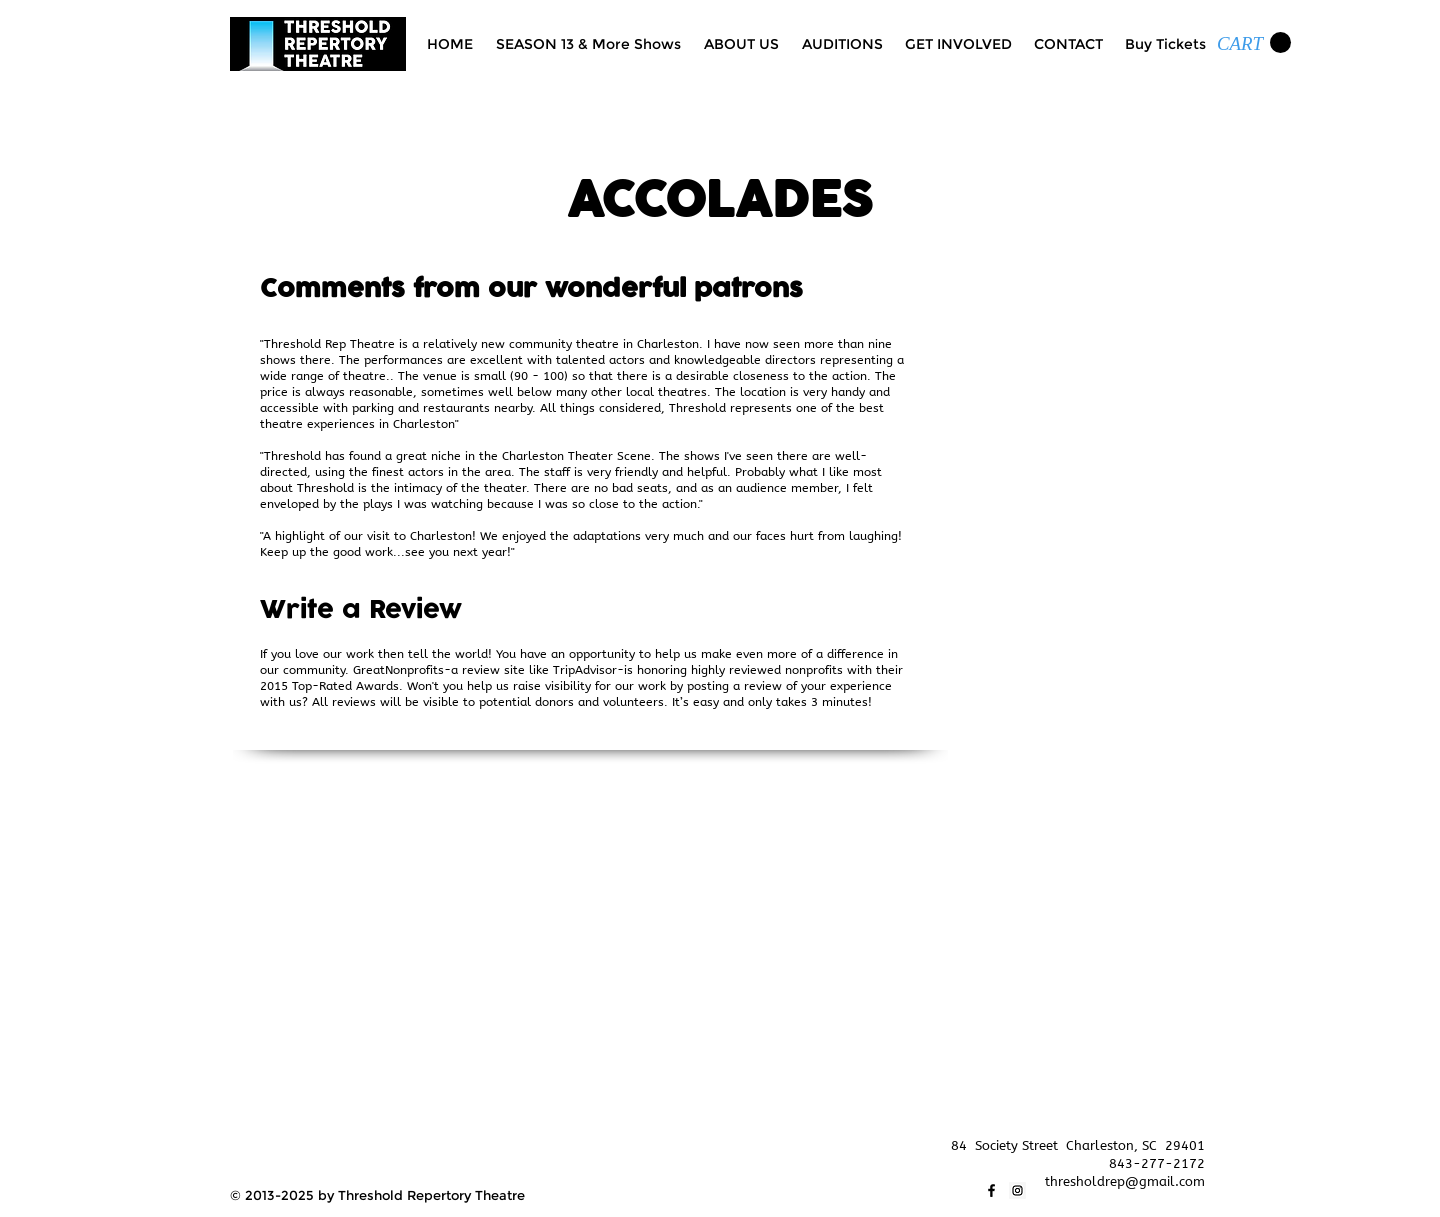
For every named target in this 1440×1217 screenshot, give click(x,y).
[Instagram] (1017, 1190)
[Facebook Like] (269, 1146)
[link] (1254, 43)
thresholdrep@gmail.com (1125, 1181)
